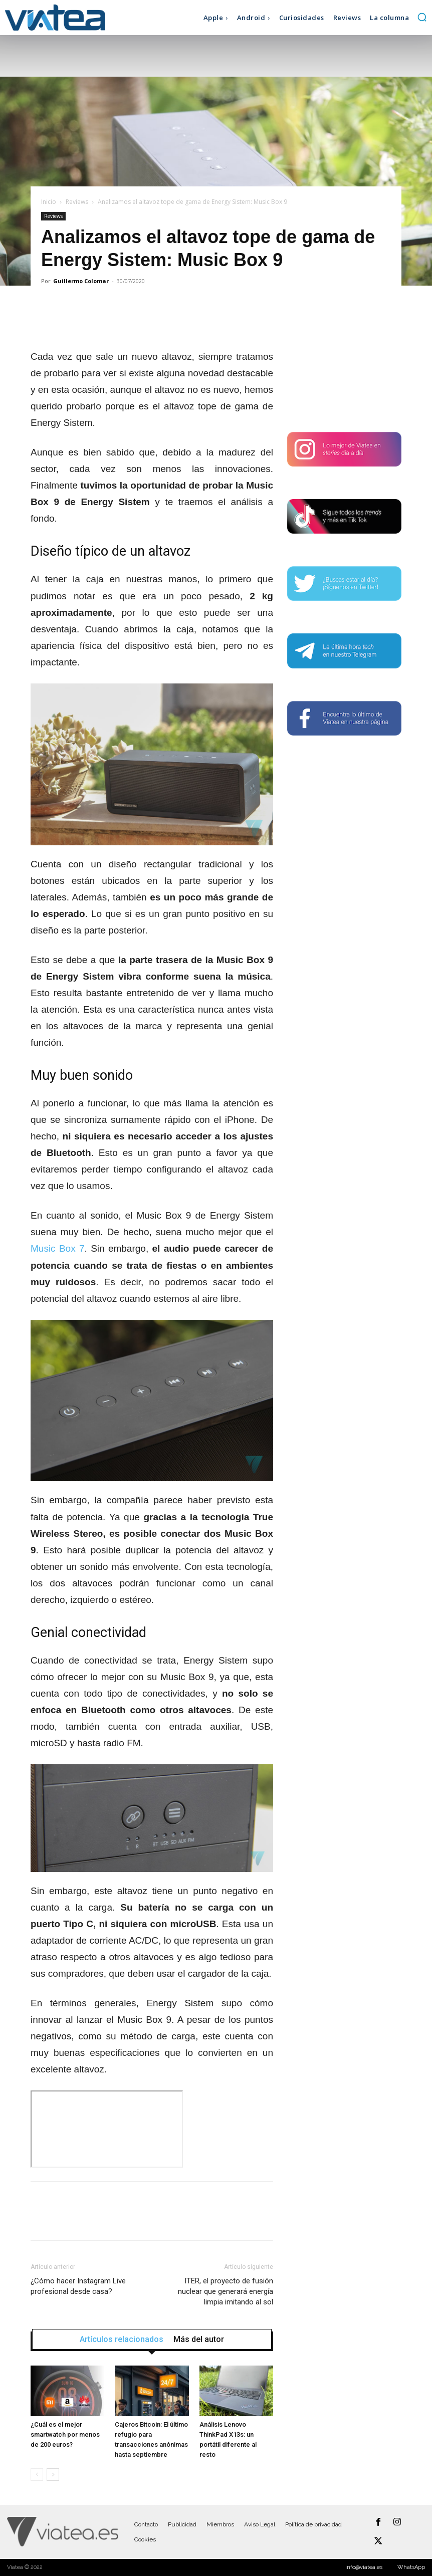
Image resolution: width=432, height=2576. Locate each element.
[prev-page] (37, 2474)
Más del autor (198, 2339)
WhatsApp (411, 2567)
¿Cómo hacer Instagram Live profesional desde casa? (78, 2286)
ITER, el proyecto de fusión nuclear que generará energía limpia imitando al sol (225, 2291)
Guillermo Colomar (81, 281)
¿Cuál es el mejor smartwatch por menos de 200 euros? (65, 2434)
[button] (422, 17)
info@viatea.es (363, 2567)
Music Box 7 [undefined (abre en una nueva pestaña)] (58, 1248)
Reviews (77, 201)
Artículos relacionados (121, 2339)
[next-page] (53, 2474)
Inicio (48, 201)
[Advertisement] (344, 360)
